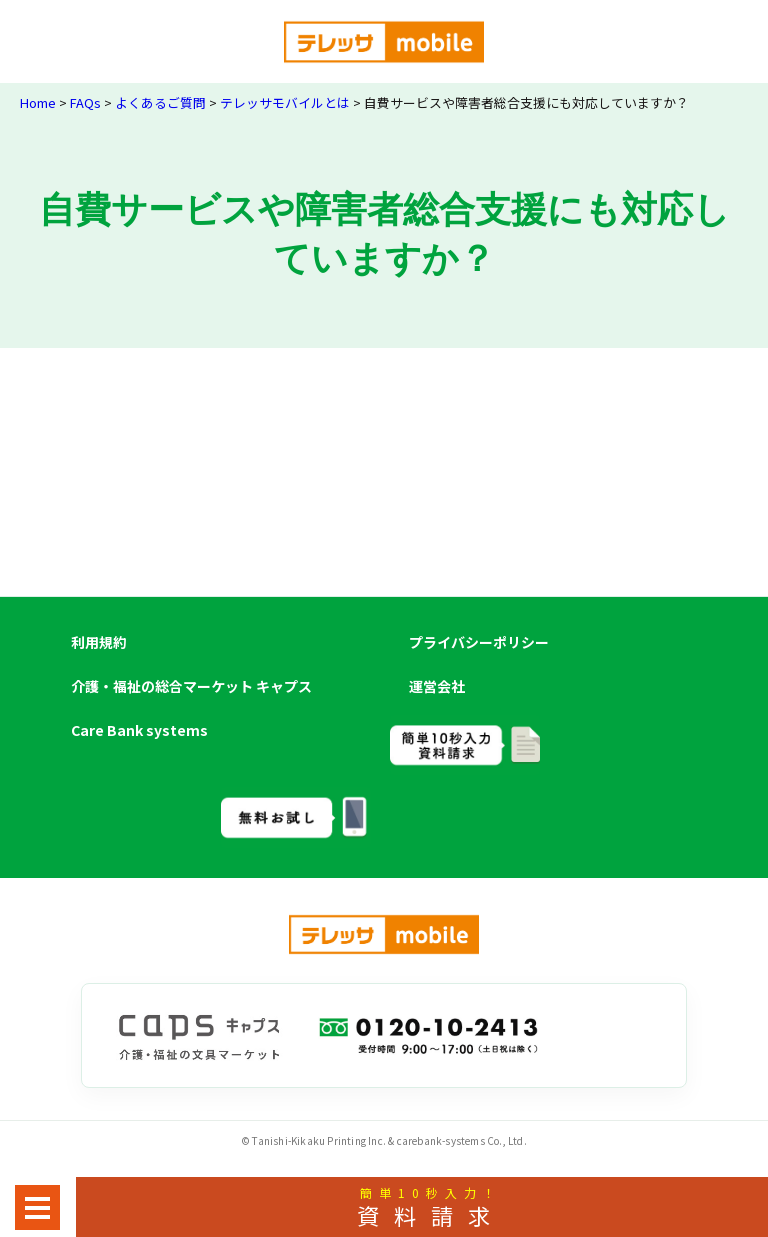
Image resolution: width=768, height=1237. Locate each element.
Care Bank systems (139, 730)
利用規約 (99, 642)
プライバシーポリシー (479, 642)
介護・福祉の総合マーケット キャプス (191, 686)
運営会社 (437, 686)
